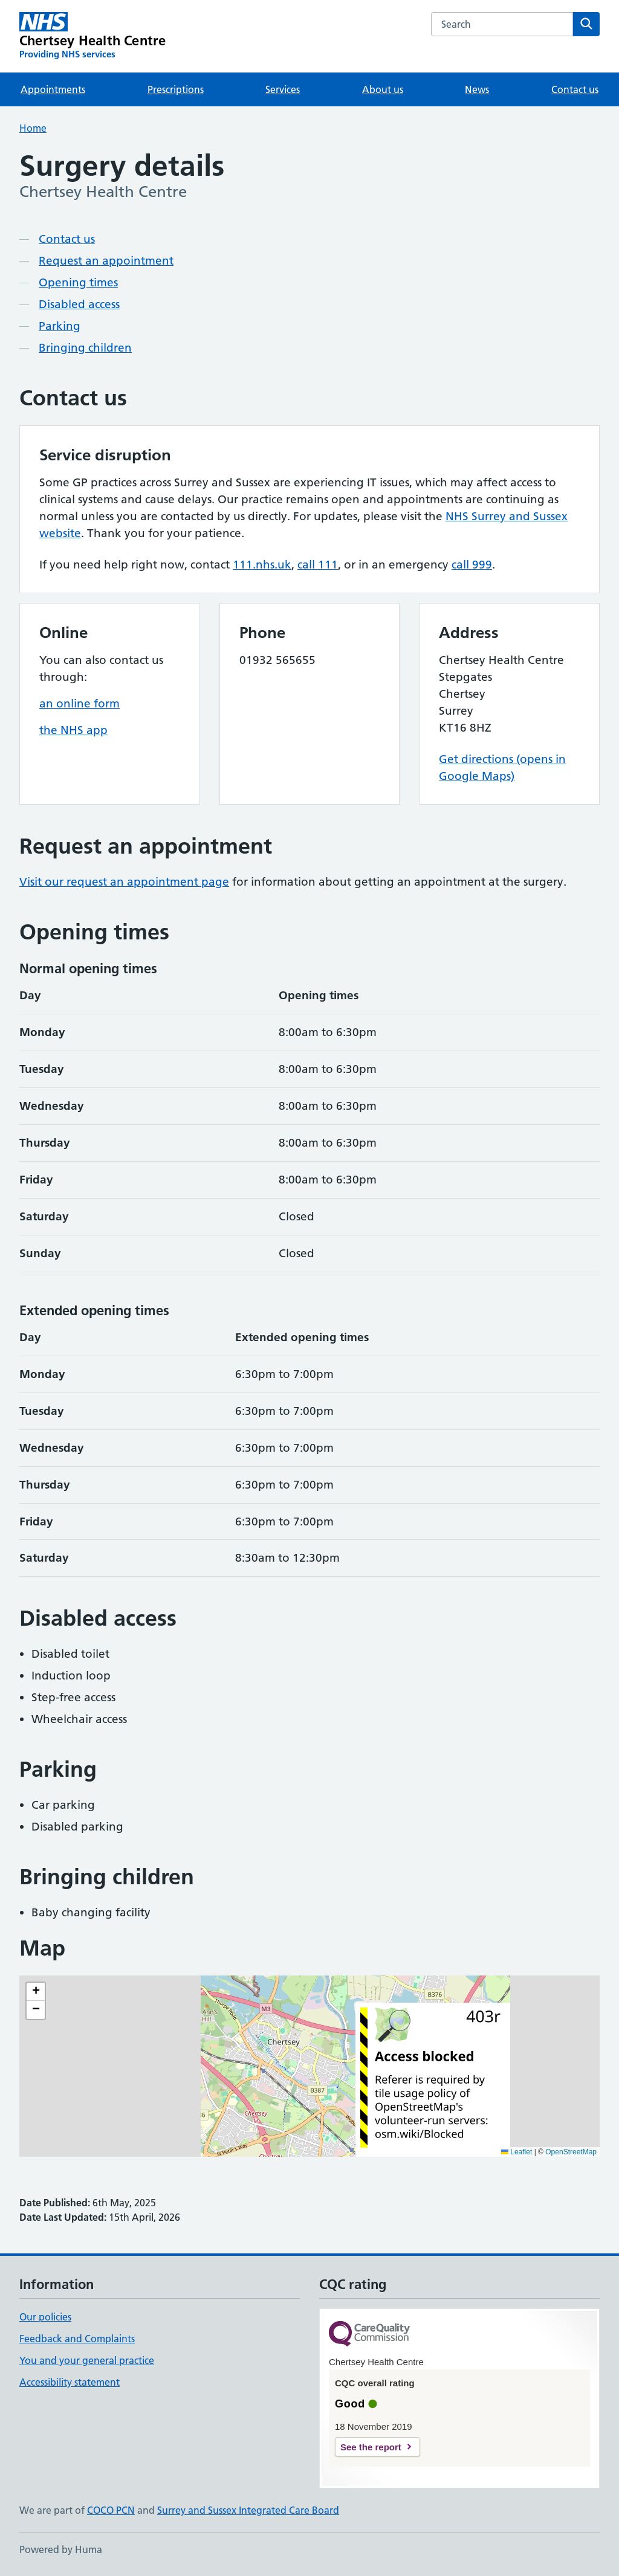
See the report (370, 2447)
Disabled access (79, 304)
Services (282, 89)
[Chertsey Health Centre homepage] (92, 36)
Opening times (78, 282)
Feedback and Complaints (77, 2339)
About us (382, 89)
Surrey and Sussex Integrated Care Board (248, 2510)
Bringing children (85, 348)
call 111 (317, 565)
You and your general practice (86, 2360)
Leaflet (516, 2152)
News (477, 89)
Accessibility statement (69, 2382)
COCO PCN (111, 2510)
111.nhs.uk (262, 565)
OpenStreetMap (571, 2152)
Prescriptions (175, 89)
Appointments (53, 89)
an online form (79, 703)
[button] (36, 1992)
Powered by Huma (60, 2549)
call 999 (472, 565)
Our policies (45, 2317)
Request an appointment (106, 261)
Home (33, 128)
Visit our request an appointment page (124, 882)
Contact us (574, 89)
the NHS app (73, 730)
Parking (59, 326)
